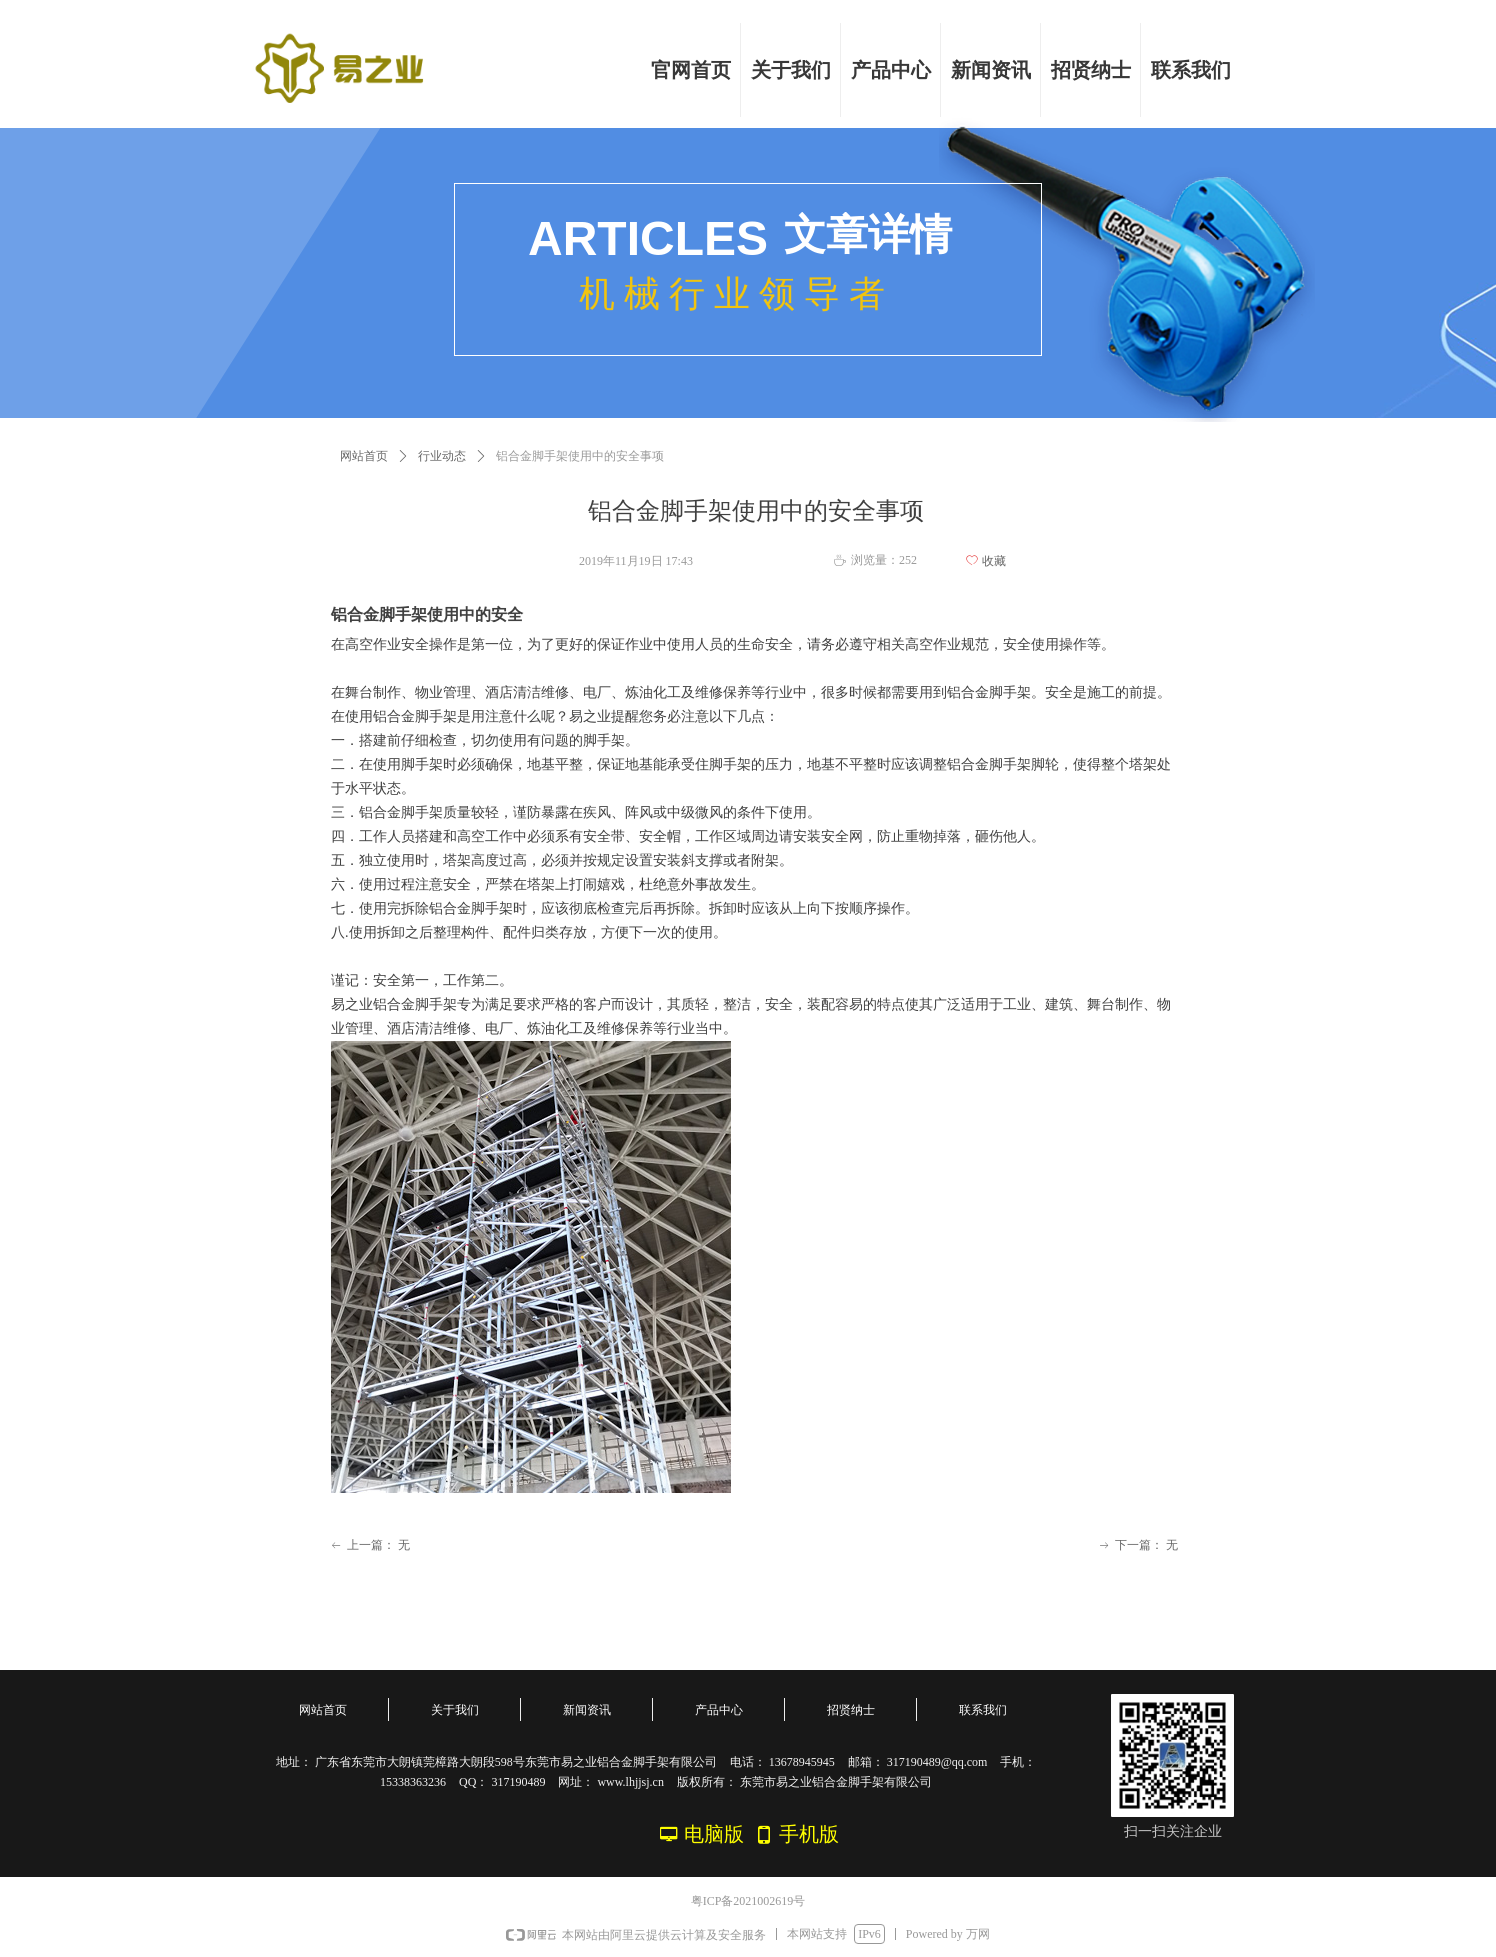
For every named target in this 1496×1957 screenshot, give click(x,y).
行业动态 (442, 456)
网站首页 (364, 456)
